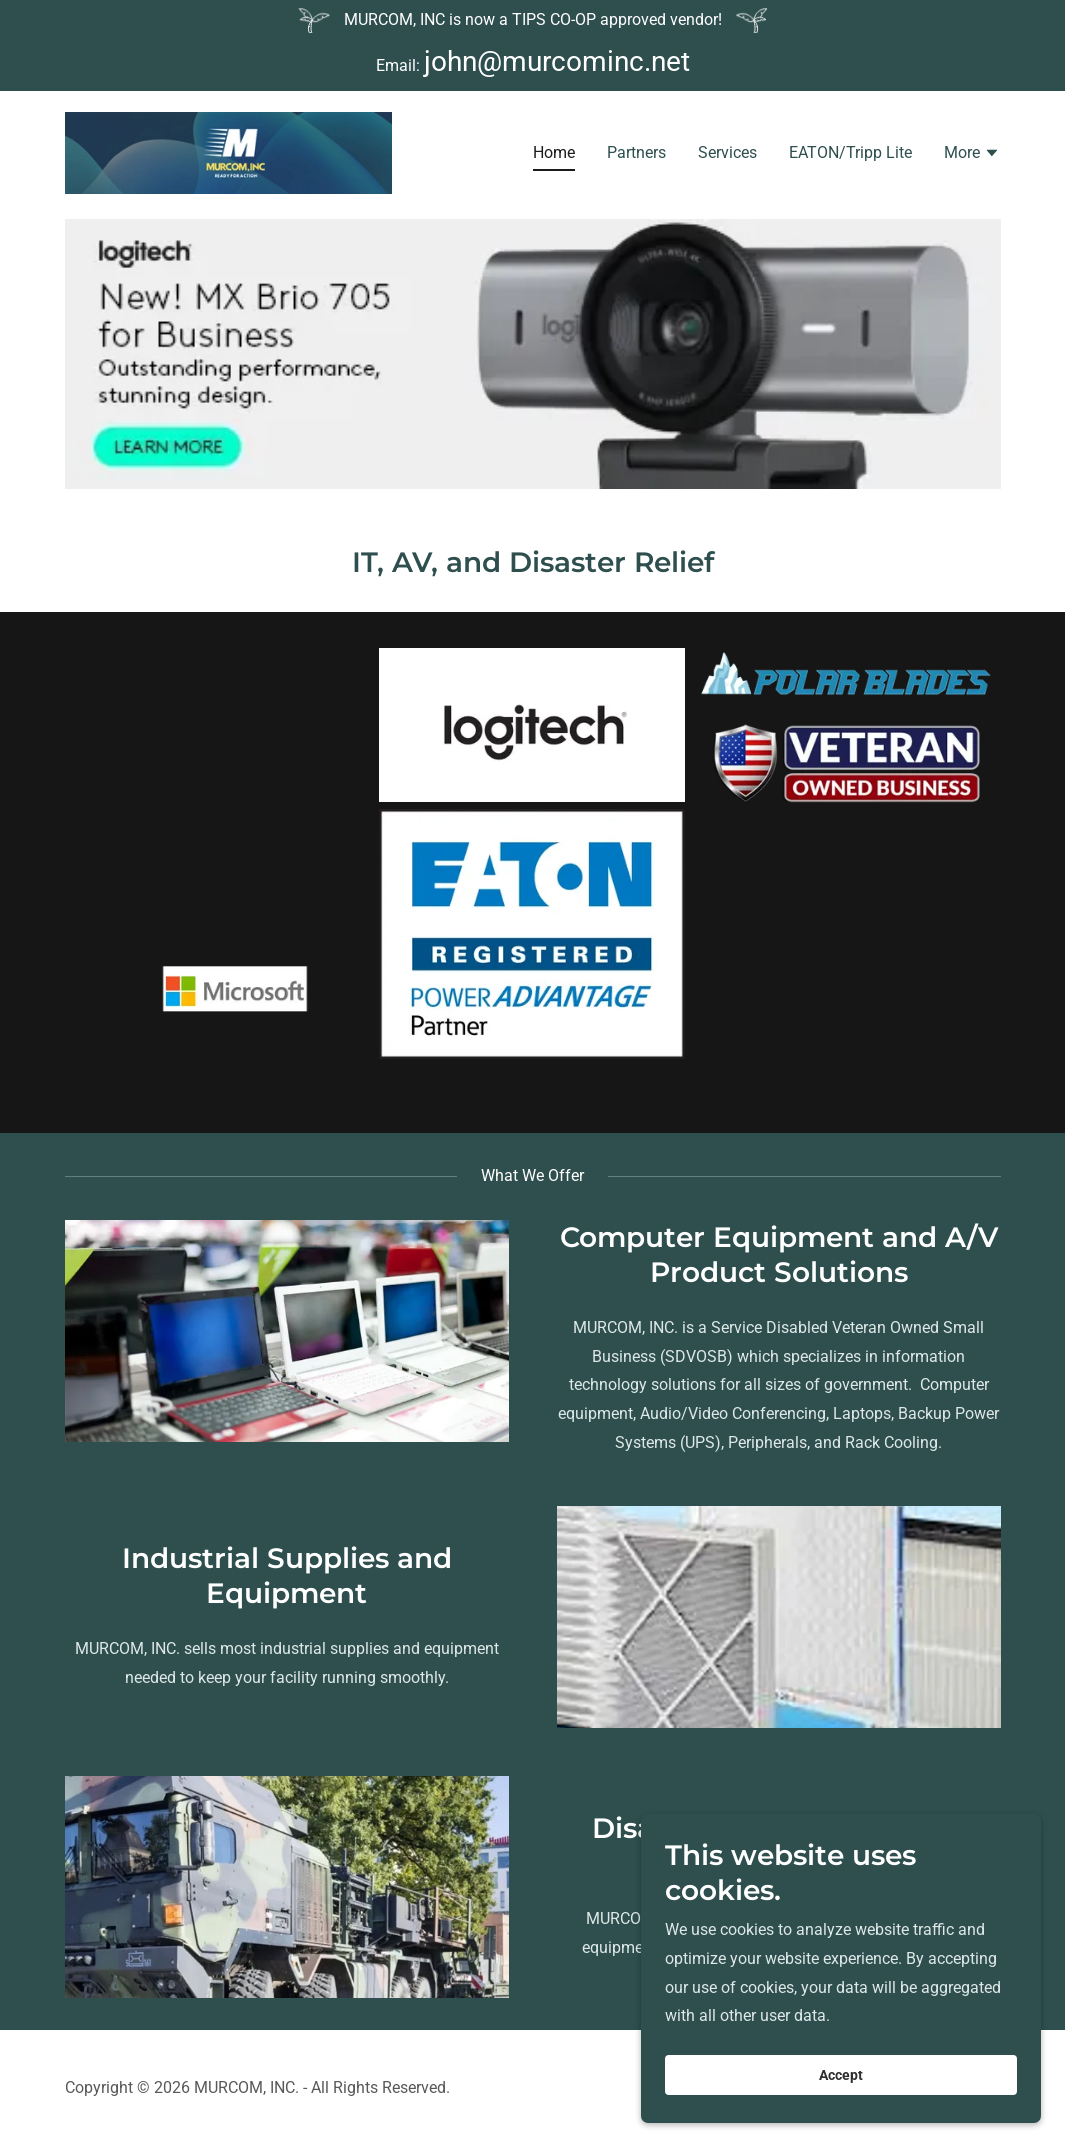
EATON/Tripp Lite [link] (850, 155)
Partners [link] (636, 155)
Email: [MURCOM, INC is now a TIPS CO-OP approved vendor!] (400, 65)
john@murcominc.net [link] (557, 61)
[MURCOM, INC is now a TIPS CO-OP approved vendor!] (533, 20)
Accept (841, 2075)
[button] (972, 158)
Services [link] (727, 155)
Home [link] (554, 155)
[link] (229, 154)
